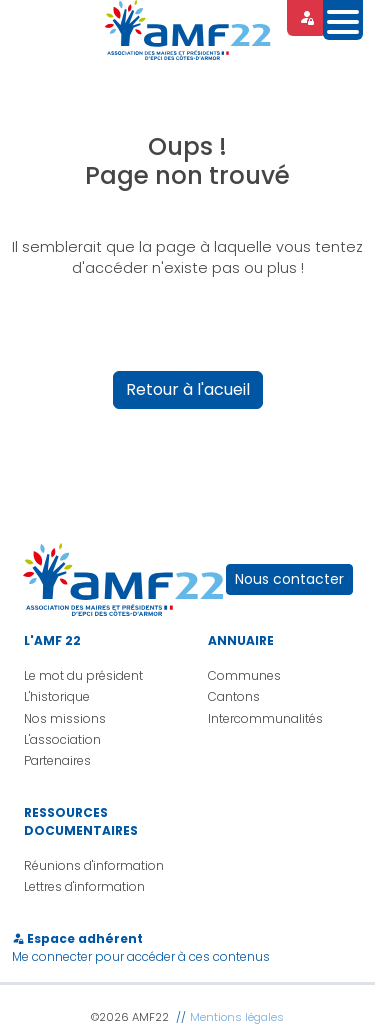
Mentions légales (237, 1017)
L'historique (57, 696)
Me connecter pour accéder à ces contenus (141, 956)
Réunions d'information (94, 865)
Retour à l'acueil (188, 389)
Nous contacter (289, 579)
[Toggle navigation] (343, 20)
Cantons (234, 696)
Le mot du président (83, 675)
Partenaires (57, 760)
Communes (244, 675)
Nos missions (65, 718)
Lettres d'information (84, 886)
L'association (62, 739)
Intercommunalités (265, 718)
